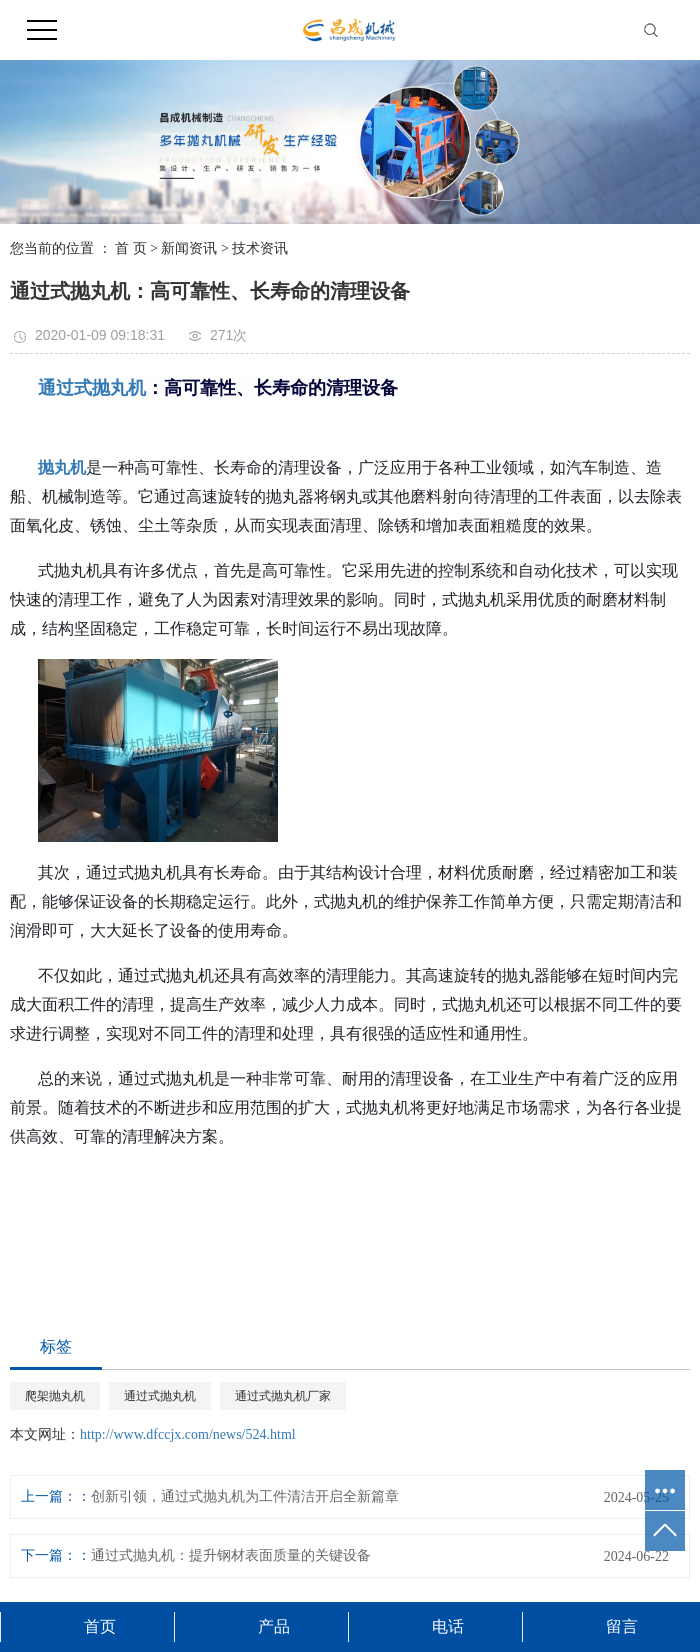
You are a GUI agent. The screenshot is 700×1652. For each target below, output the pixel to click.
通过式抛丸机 (160, 1396)
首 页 (131, 248)
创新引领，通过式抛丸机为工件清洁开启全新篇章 (245, 1496)
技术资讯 (260, 248)
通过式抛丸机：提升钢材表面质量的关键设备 (231, 1555)
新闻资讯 (189, 248)
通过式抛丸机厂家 (283, 1396)
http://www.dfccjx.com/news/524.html (188, 1434)
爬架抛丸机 (55, 1396)
